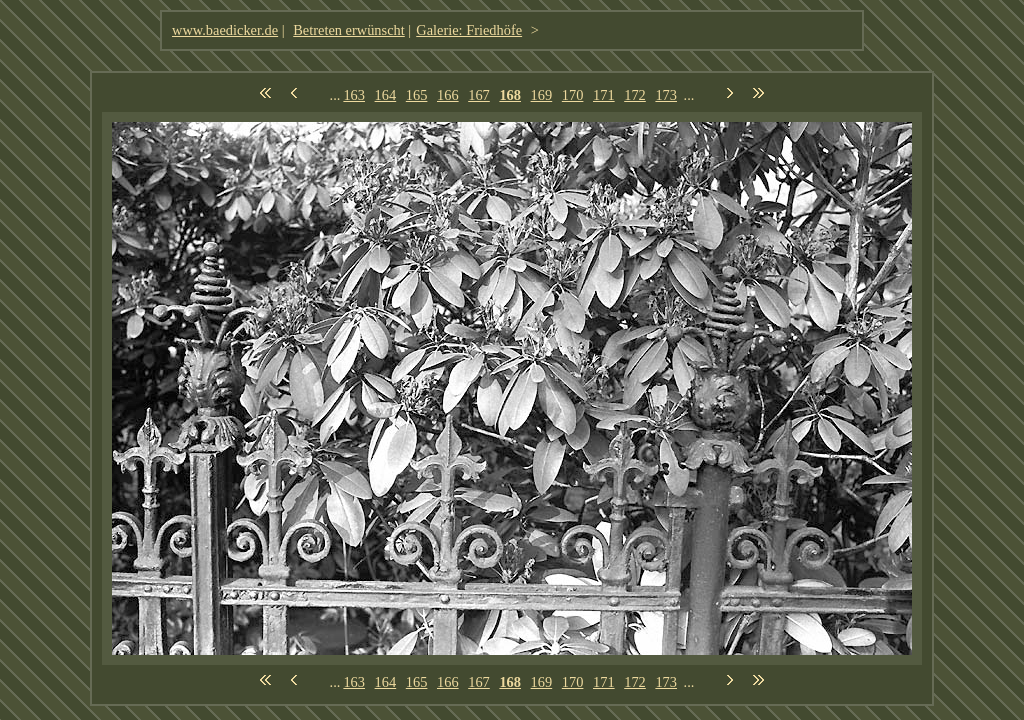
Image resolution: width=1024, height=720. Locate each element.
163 (354, 95)
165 (417, 95)
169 (542, 95)
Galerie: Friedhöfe (469, 30)
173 (666, 95)
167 (479, 95)
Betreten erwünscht (349, 30)
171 (604, 95)
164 (386, 95)
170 (573, 95)
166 (448, 95)
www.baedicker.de (225, 30)
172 (635, 95)
